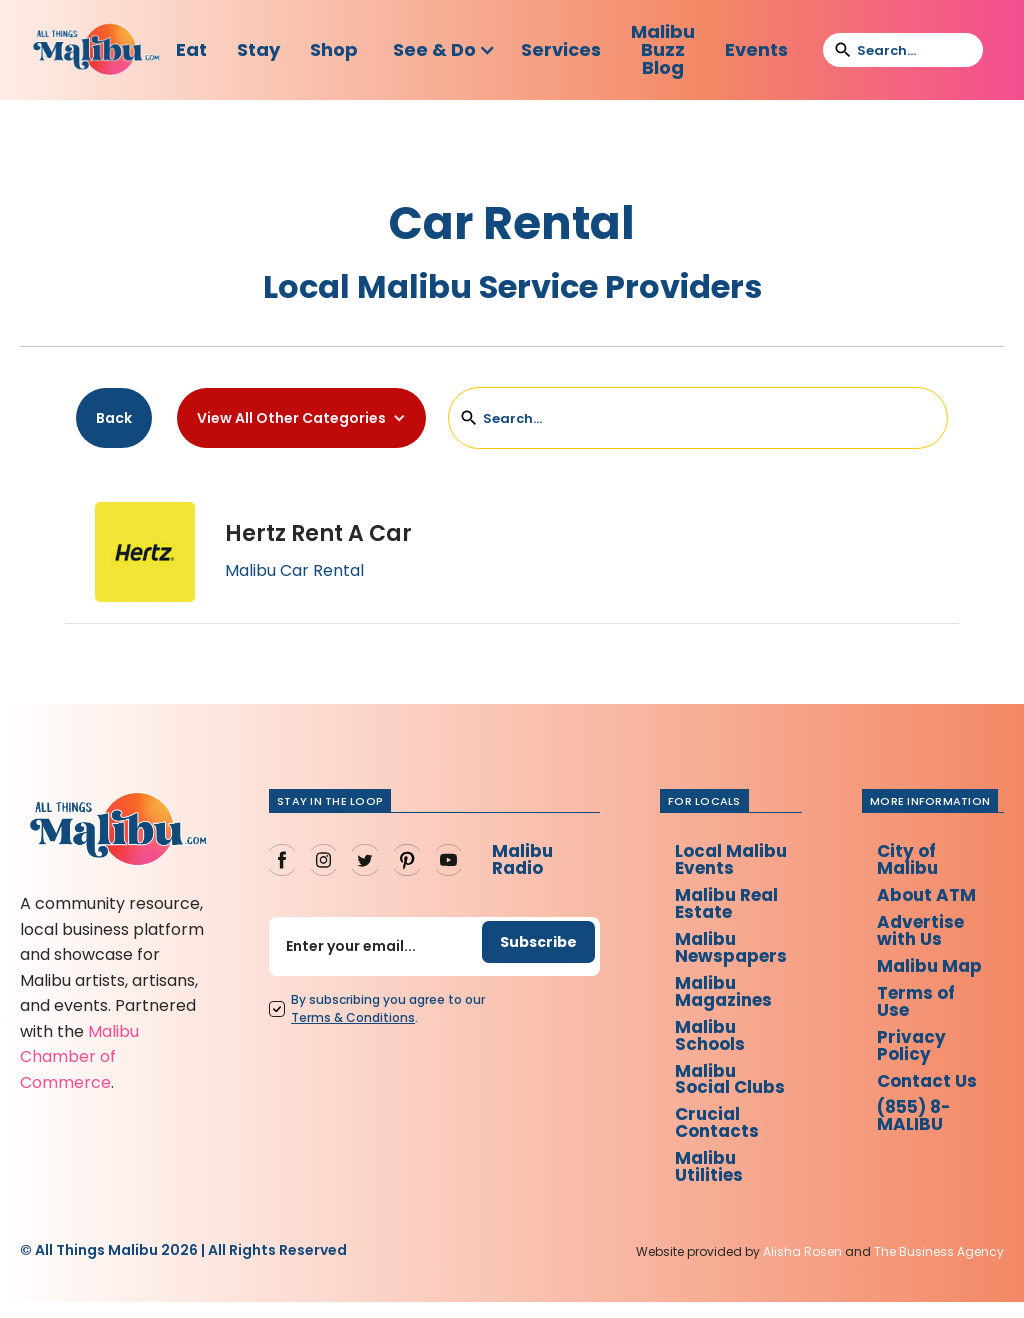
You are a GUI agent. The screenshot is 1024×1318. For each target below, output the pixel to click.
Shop (334, 49)
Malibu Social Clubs (729, 1090)
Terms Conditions (347, 1019)
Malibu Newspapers (732, 952)
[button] (444, 50)
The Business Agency (939, 1268)
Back (114, 418)
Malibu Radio (516, 860)
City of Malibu (914, 860)
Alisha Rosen (802, 1268)
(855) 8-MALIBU (923, 1146)
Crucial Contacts (716, 1136)
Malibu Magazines (724, 998)
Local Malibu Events (731, 860)
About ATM (933, 897)
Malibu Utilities (707, 1182)
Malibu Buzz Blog (663, 49)
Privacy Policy (917, 1072)
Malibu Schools (708, 1044)
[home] (96, 50)
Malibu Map (914, 980)
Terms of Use (924, 1026)
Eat (191, 49)
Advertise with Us (928, 934)
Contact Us (934, 1109)
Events (756, 49)
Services (561, 49)
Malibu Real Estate (727, 906)
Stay (258, 49)
